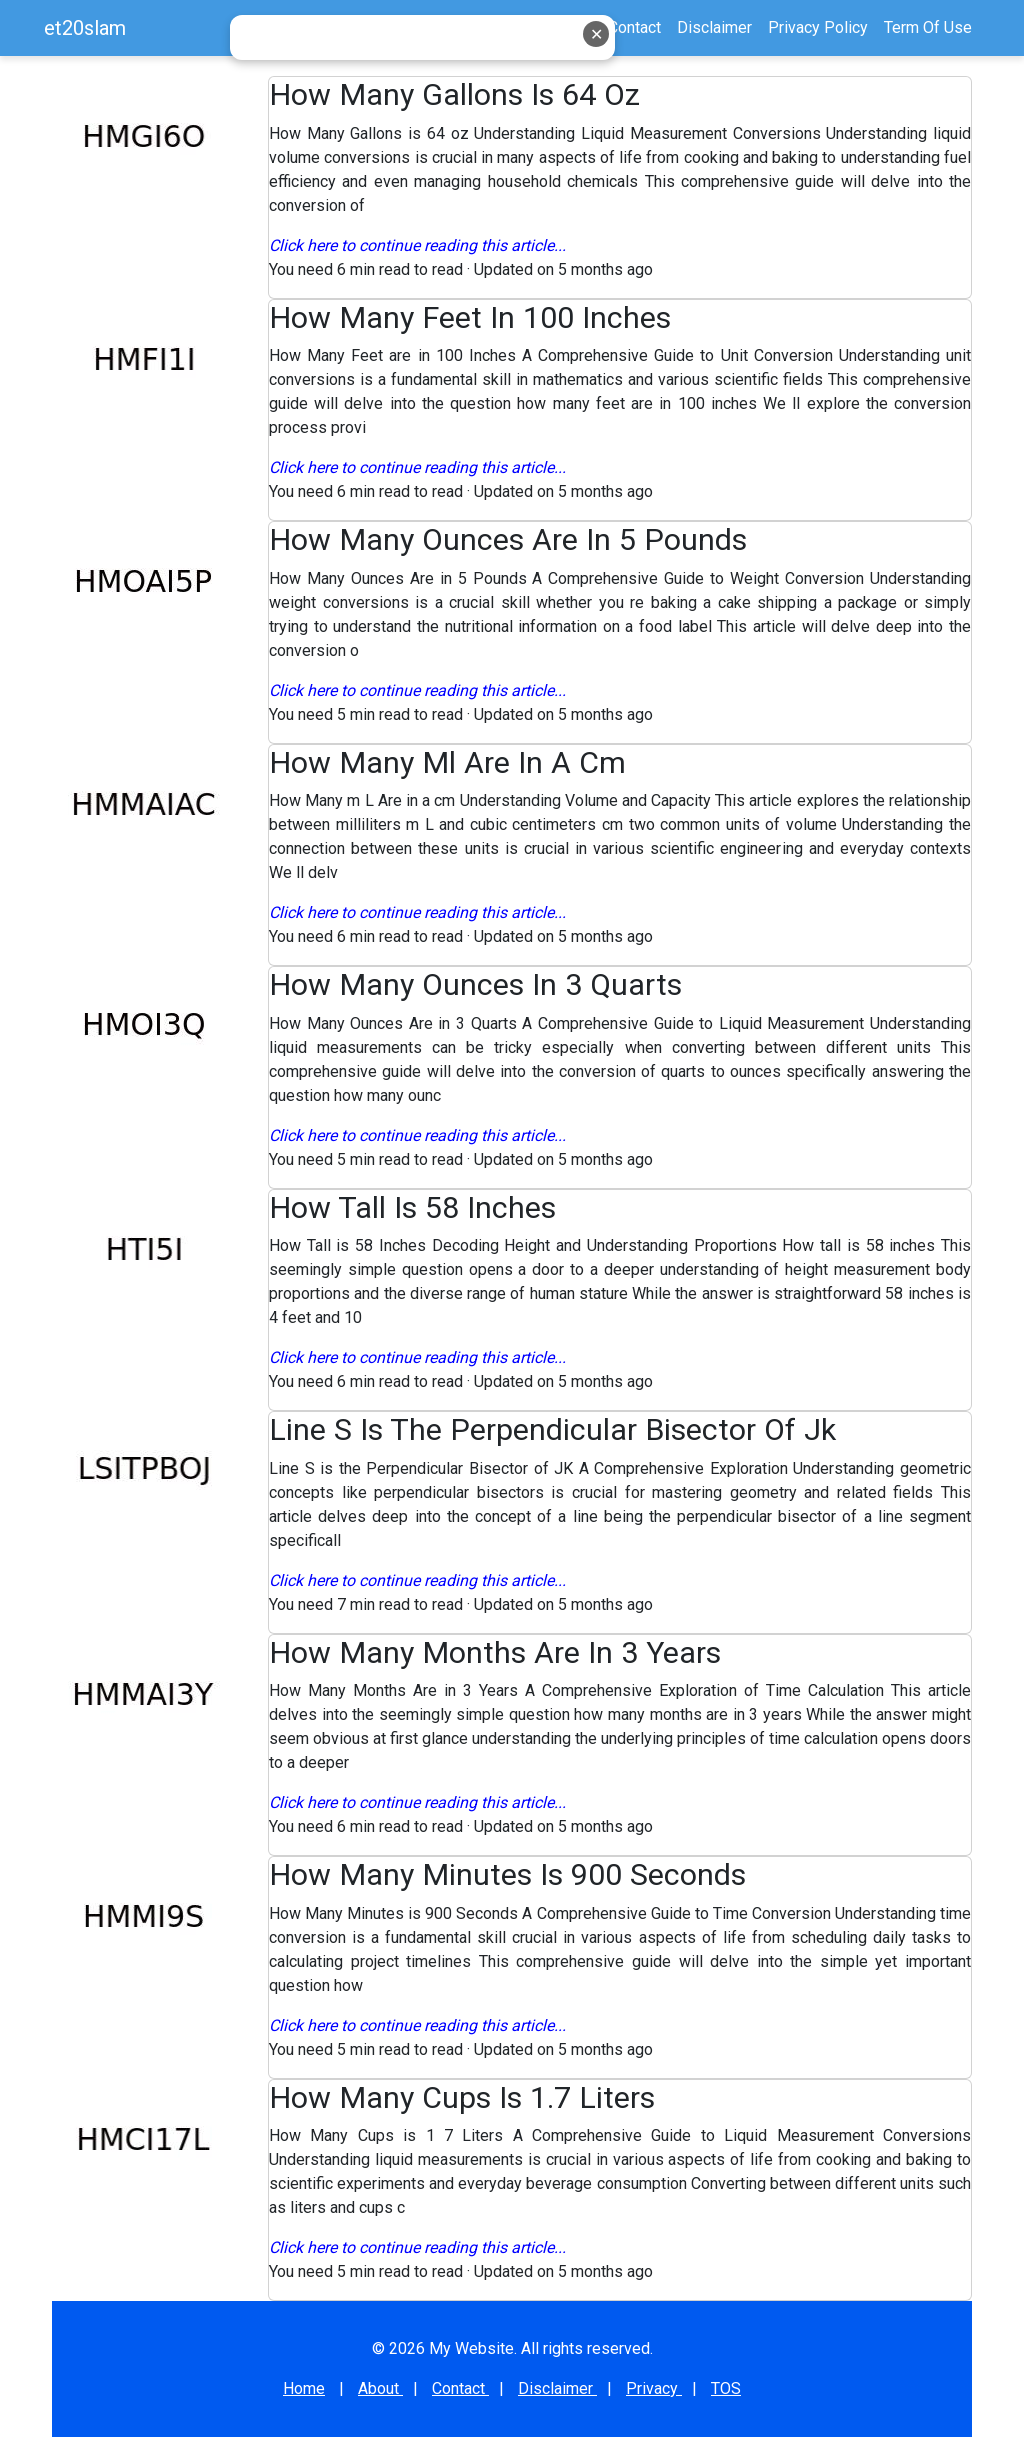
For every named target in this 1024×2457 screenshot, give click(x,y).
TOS (726, 2388)
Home (514, 27)
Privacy (654, 2388)
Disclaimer (557, 2388)
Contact (634, 27)
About (571, 27)
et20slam (85, 28)
